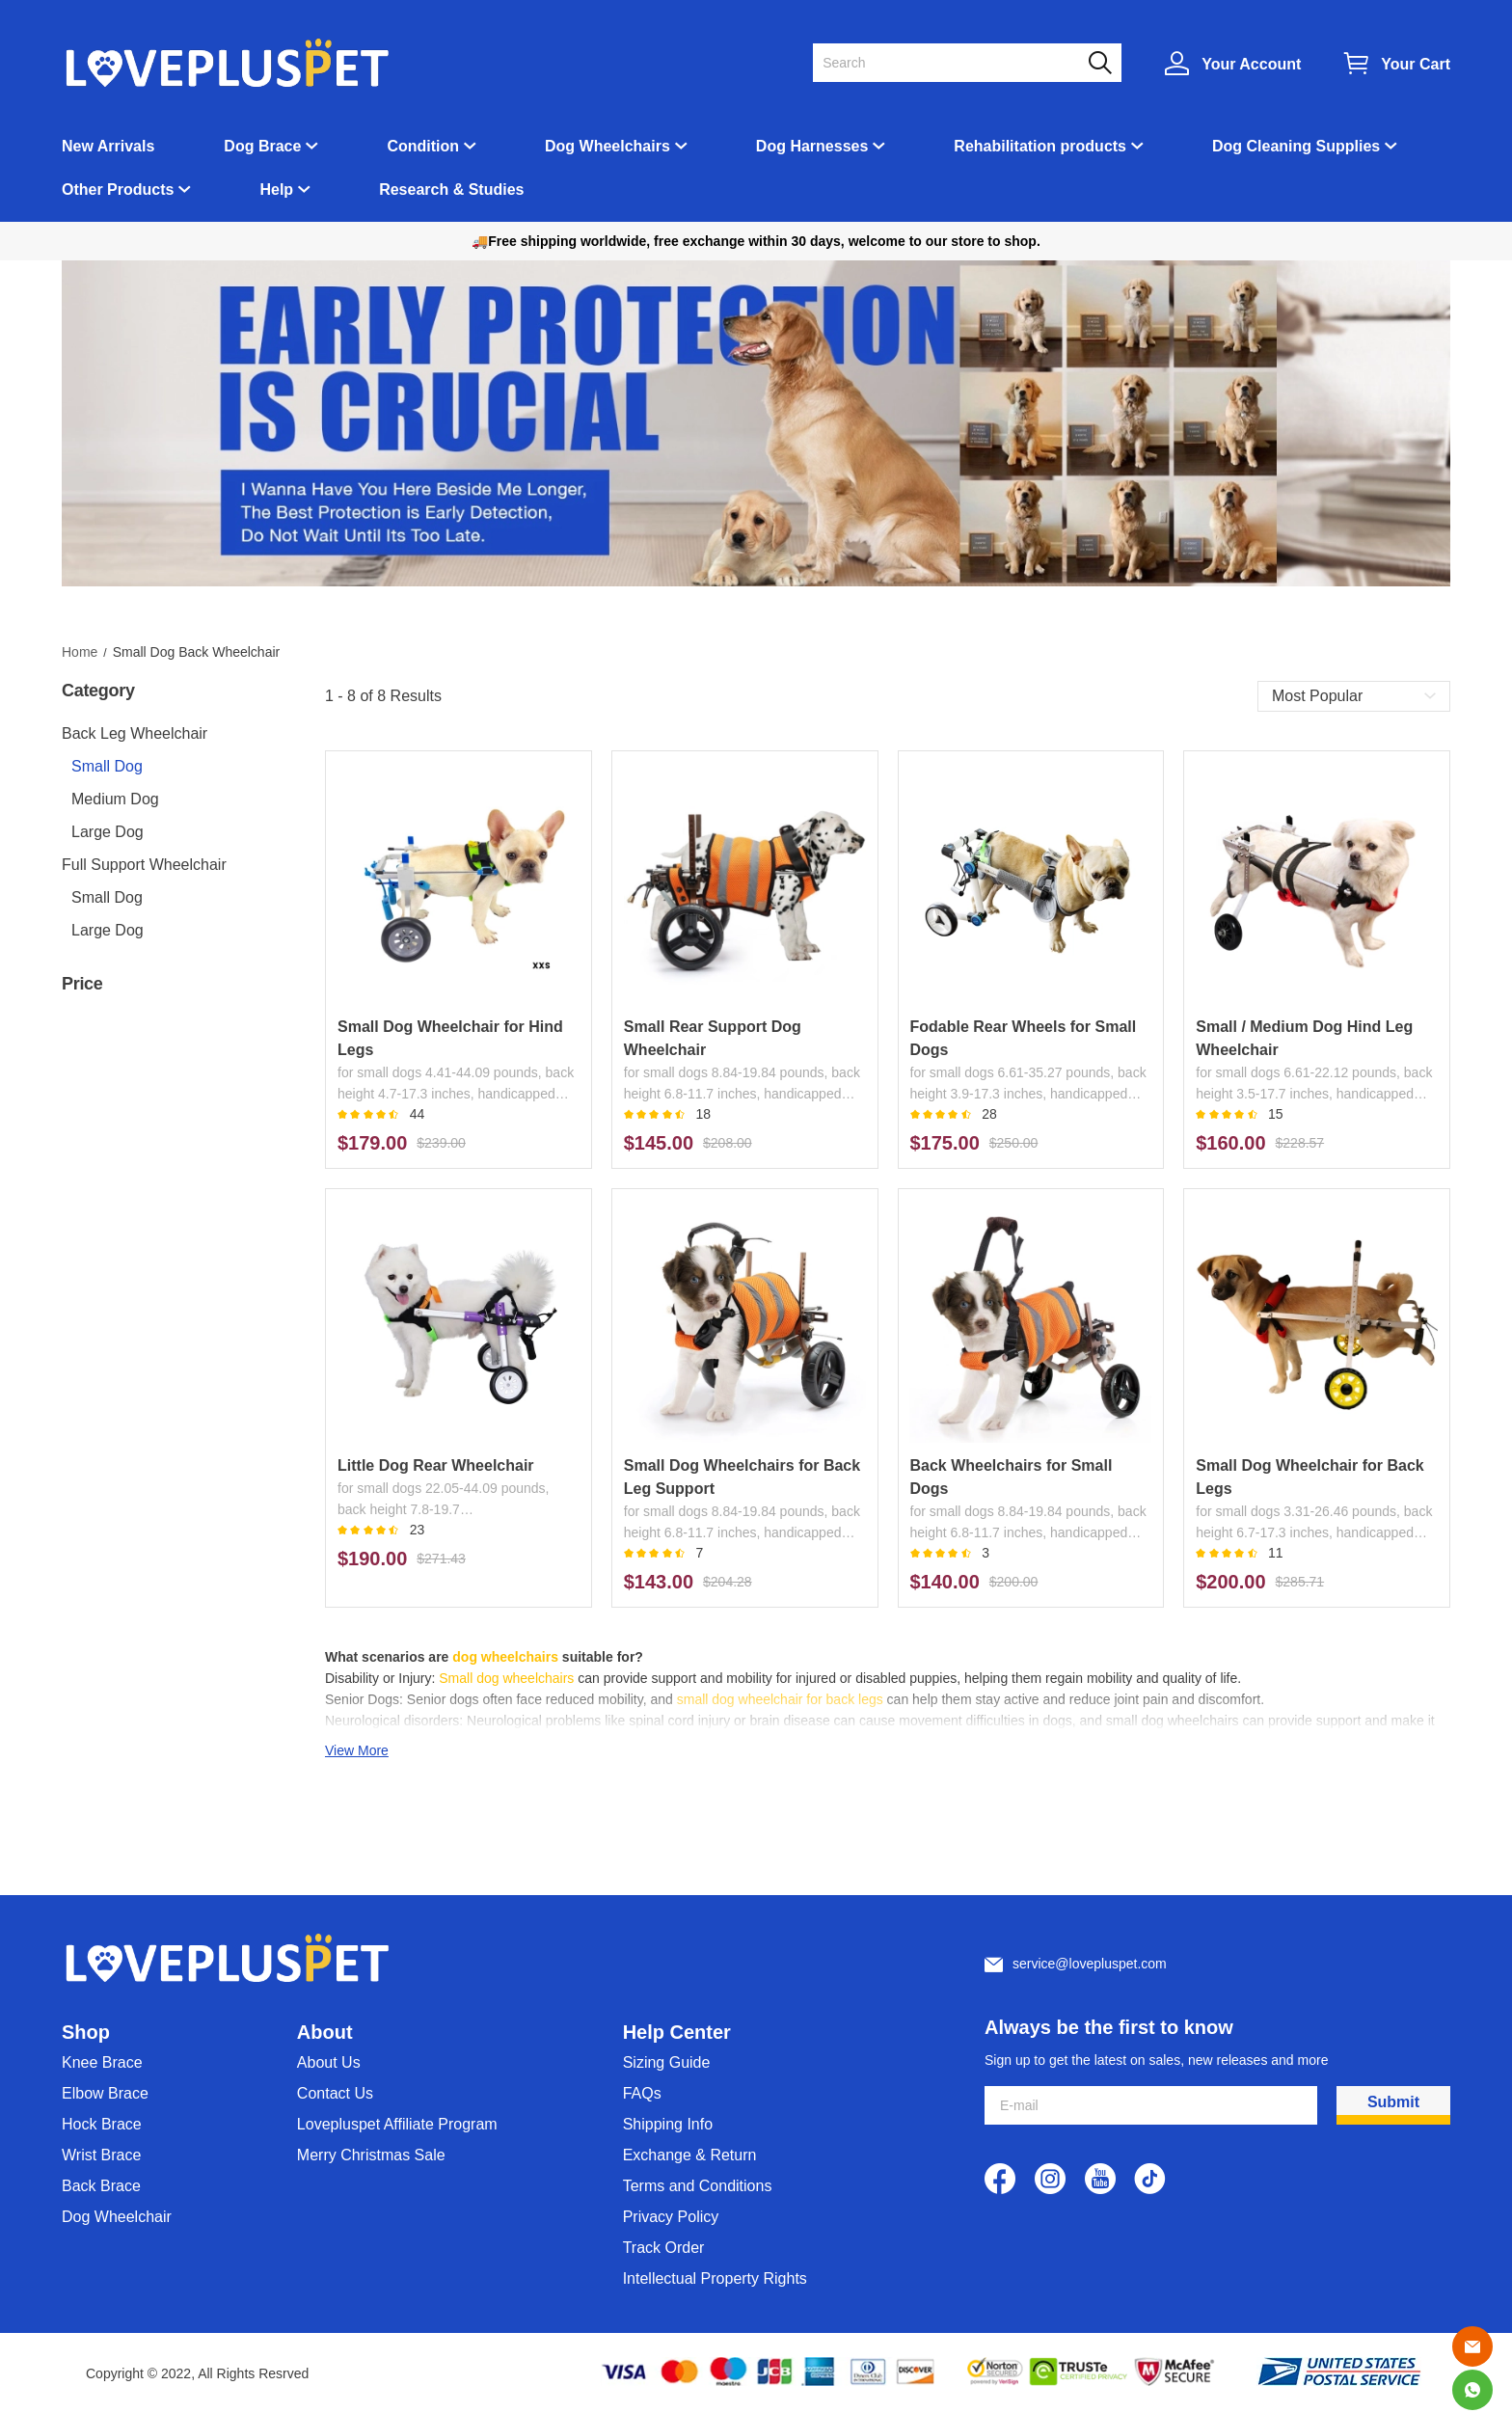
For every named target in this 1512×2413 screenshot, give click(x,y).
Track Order (664, 2247)
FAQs (642, 2093)
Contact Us (335, 2093)
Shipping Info (668, 2124)
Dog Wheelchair (117, 2217)
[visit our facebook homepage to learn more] (1000, 2178)
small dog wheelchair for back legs (780, 1699)
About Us (329, 2062)
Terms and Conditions (697, 2186)
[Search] (956, 62)
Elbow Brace (105, 2093)
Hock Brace (102, 2124)
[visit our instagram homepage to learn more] (1050, 2178)
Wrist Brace (101, 2155)
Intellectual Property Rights (715, 2278)
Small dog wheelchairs (506, 1678)
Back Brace (101, 2186)
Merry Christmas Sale (371, 2155)
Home (79, 652)
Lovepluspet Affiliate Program (397, 2124)
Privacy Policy (671, 2217)
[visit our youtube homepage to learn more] (1100, 2178)
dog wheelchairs (505, 1657)
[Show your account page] (1233, 63)
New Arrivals (108, 146)
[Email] (1472, 2346)
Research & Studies (451, 189)
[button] (1100, 62)
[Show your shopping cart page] (1397, 63)
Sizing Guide (667, 2062)
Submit (1393, 2102)
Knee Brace (102, 2062)
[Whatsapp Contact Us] (1472, 2390)
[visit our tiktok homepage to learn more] (1150, 2178)
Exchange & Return (690, 2155)
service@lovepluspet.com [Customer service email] (1089, 1963)
